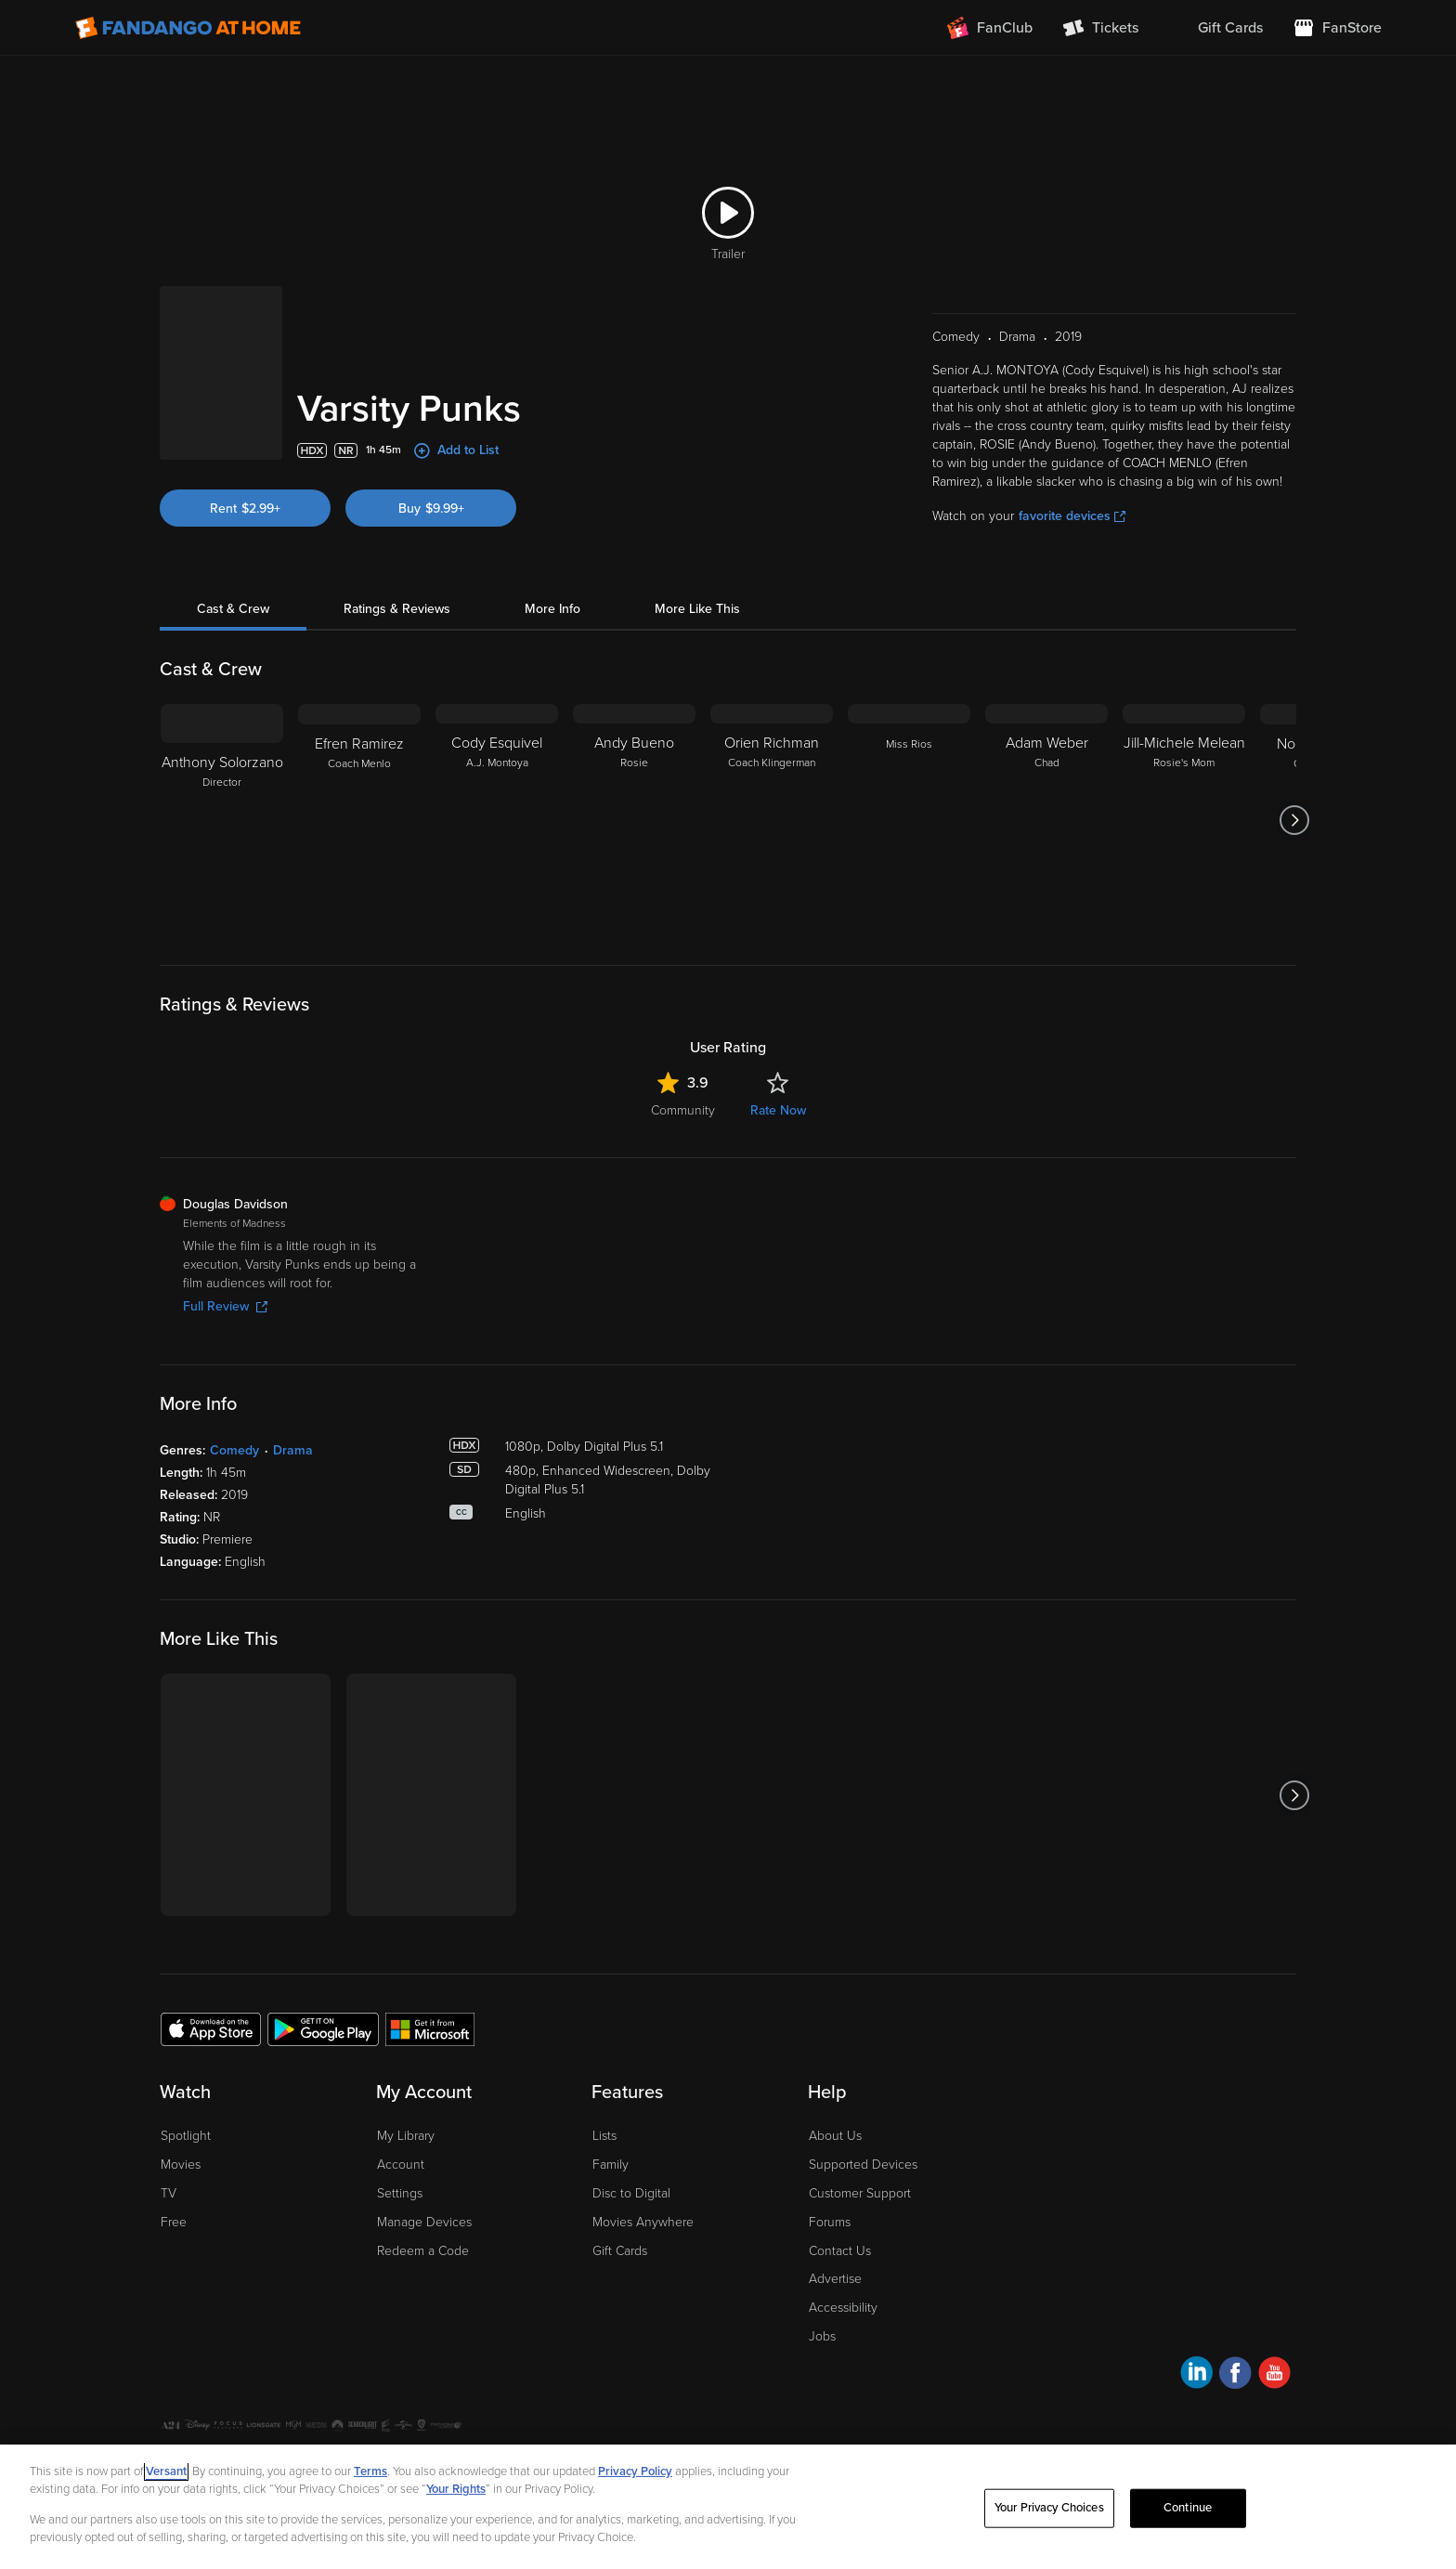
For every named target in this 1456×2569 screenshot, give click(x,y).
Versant (166, 2471)
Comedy (234, 1450)
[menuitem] (1215, 28)
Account (400, 2164)
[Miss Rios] (909, 820)
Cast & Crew (233, 609)
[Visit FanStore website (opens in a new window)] (1337, 28)
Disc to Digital (631, 2193)
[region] (728, 2507)
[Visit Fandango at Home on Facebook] (1235, 2375)
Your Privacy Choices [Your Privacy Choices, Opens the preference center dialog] (1049, 2507)
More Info (552, 609)
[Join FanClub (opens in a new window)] (990, 28)
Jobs (822, 2336)
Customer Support (860, 2193)
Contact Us (840, 2251)
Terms (370, 2471)
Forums (830, 2222)
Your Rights (456, 2489)
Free (174, 2222)
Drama (293, 1450)
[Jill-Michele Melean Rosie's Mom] (1184, 820)
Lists (604, 2136)
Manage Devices (424, 2222)
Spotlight (186, 2136)
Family (610, 2164)
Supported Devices (863, 2164)
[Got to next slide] (1294, 820)
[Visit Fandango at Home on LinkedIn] (1196, 2375)
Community (683, 1110)
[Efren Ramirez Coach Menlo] (359, 820)
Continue (1188, 2507)
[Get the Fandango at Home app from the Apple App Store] (211, 2028)
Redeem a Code (423, 2251)
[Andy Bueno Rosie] (634, 820)
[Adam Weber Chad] (1046, 820)
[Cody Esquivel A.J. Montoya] (497, 820)
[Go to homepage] (188, 28)
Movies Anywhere (643, 2222)
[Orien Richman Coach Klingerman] (771, 820)
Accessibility (843, 2307)
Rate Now (778, 1110)
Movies (181, 2164)
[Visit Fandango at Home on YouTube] (1274, 2375)
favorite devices (1072, 516)
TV (168, 2193)
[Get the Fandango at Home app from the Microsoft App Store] (429, 2028)
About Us (835, 2136)
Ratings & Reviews (397, 609)
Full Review (225, 1306)
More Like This (697, 609)
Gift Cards (619, 2251)
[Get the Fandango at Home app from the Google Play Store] (323, 2028)
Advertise (835, 2279)
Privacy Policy (635, 2471)
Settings (399, 2193)
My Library (406, 2136)
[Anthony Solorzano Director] (222, 820)
